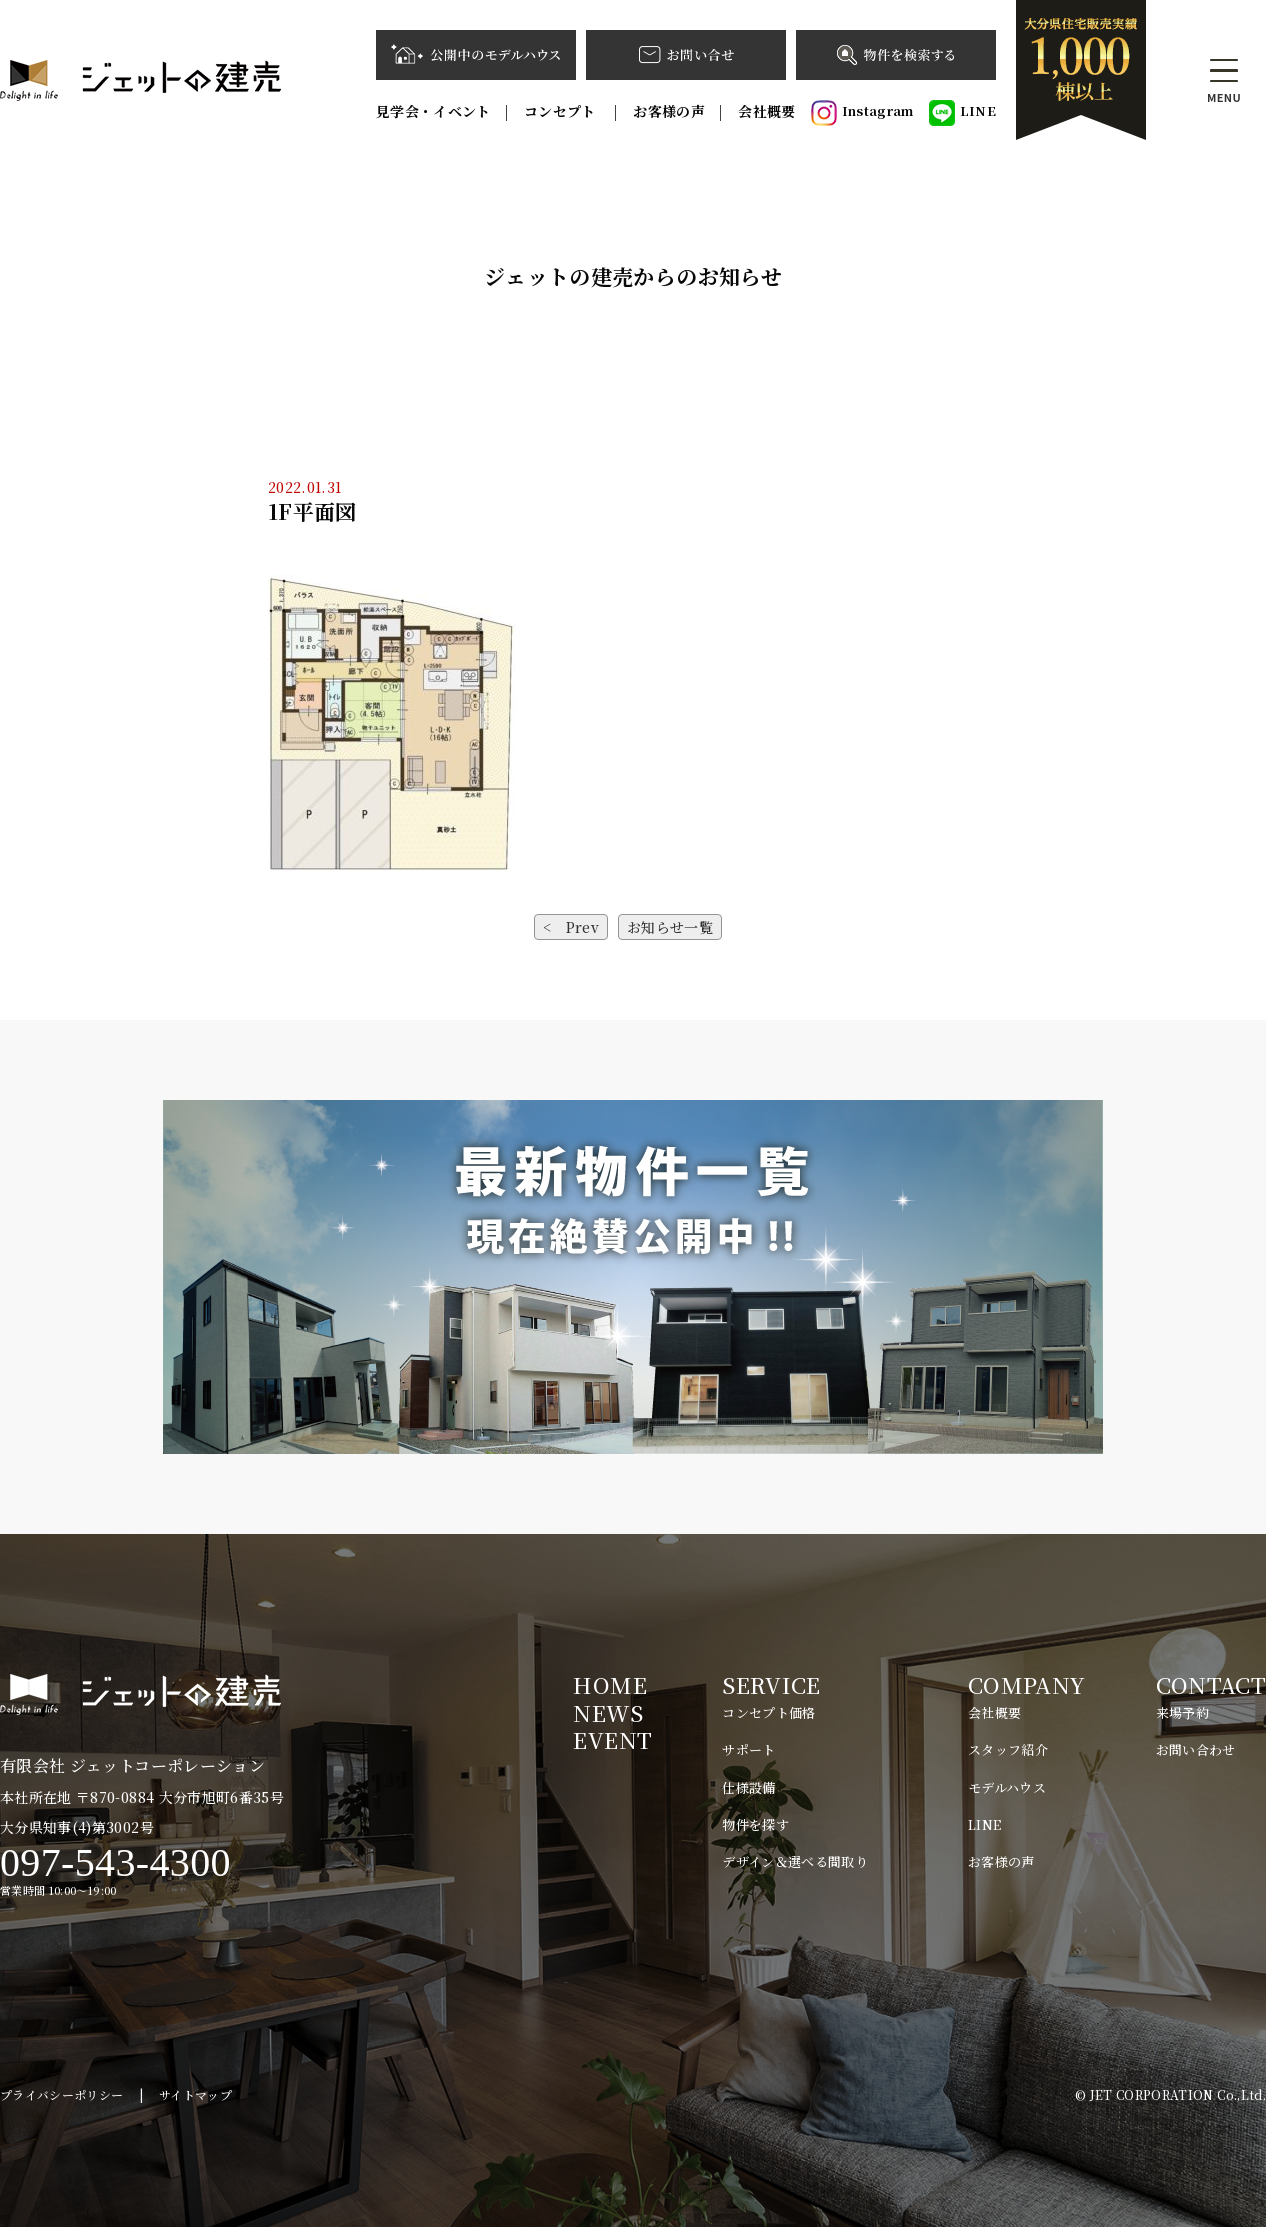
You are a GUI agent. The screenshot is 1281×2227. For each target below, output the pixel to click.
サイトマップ (195, 2094)
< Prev (571, 927)
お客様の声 (669, 111)
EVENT (612, 1739)
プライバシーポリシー (62, 2094)
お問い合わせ (1196, 1749)
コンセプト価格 (768, 1712)
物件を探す (755, 1824)
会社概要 (766, 111)
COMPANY (1026, 1684)
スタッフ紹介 (1008, 1749)
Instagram (862, 113)
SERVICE (771, 1684)
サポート (748, 1749)
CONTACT (1211, 1684)
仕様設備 (748, 1787)
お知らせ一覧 (670, 927)
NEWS (607, 1712)
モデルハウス (1007, 1787)
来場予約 (1182, 1712)
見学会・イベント (433, 111)
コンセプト (562, 111)
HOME (609, 1684)
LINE (962, 113)
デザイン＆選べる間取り (795, 1861)
